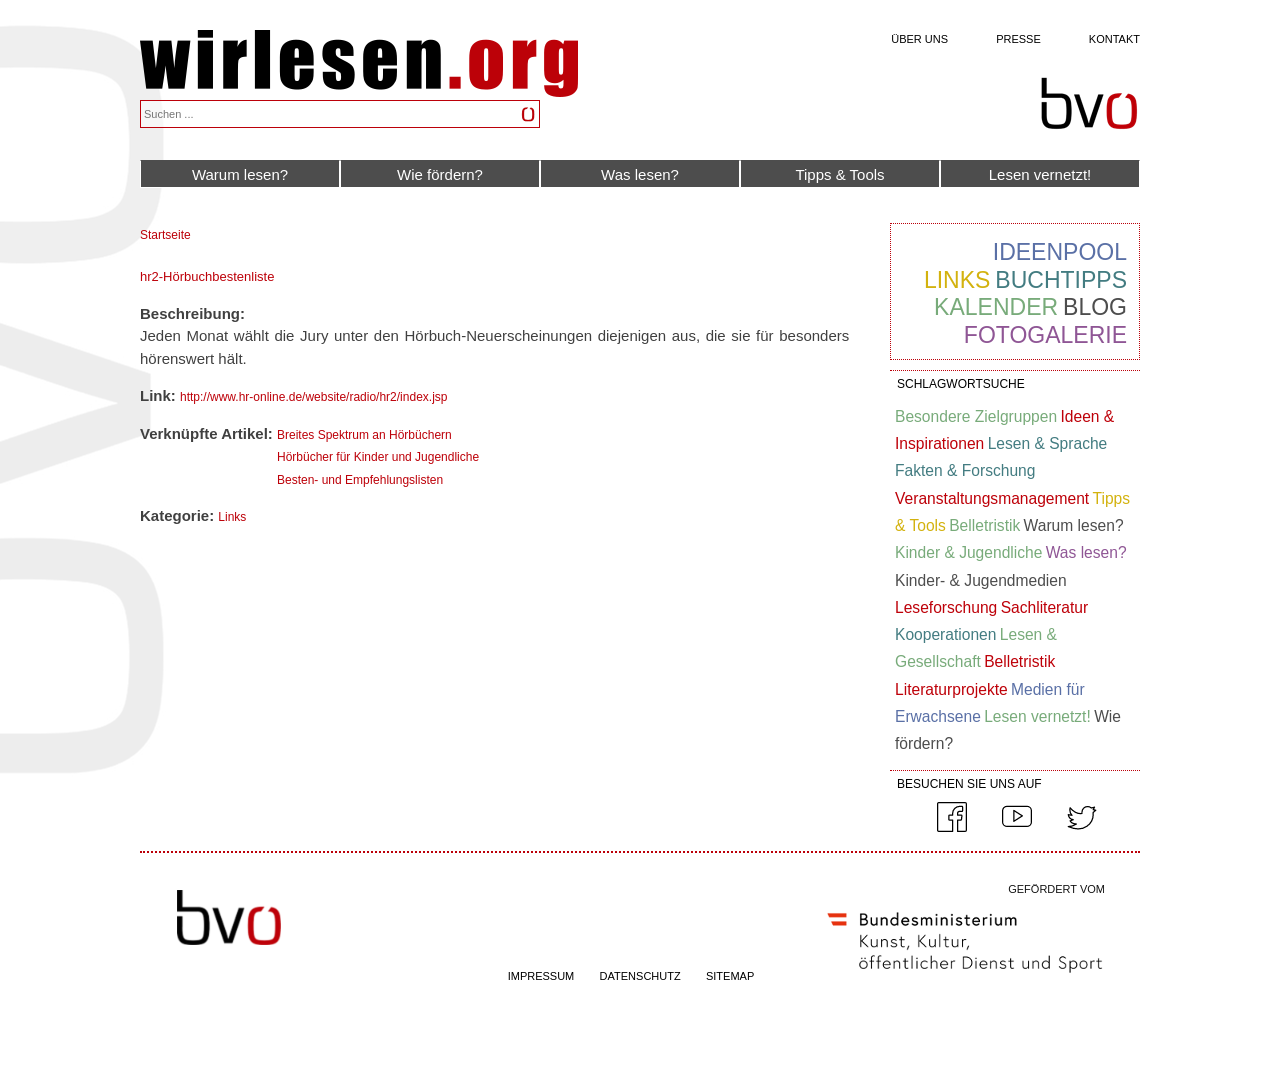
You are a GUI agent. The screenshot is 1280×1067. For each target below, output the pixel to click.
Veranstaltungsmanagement (992, 498)
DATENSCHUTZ (640, 976)
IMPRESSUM (541, 976)
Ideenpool (1060, 252)
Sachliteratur (1045, 607)
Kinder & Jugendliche (968, 552)
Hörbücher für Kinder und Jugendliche (378, 457)
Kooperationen (945, 634)
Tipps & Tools (839, 174)
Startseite (165, 235)
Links (232, 517)
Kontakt (1114, 39)
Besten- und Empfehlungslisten (360, 480)
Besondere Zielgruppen (976, 416)
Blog (1095, 307)
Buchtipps (1061, 280)
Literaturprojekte (951, 689)
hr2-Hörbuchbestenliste (207, 276)
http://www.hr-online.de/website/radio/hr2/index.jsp (313, 397)
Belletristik (984, 525)
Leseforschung (946, 607)
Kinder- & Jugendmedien (981, 580)
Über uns (919, 39)
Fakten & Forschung (965, 470)
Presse (1018, 39)
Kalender (996, 307)
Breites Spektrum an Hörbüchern (364, 435)
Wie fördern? (440, 174)
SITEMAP (730, 976)
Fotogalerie (1045, 335)
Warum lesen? (240, 174)
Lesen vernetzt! (1040, 174)
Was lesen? (640, 174)
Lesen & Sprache (1048, 443)
